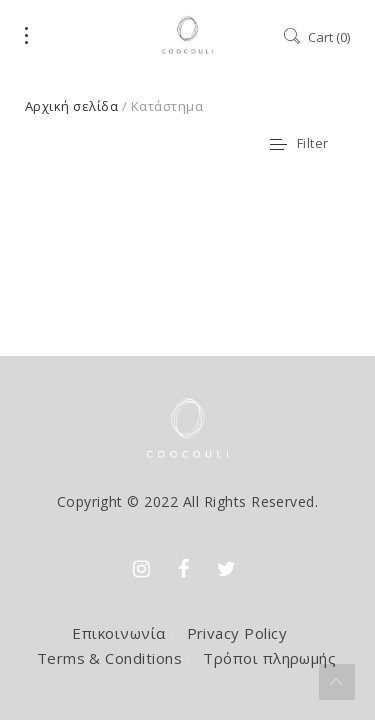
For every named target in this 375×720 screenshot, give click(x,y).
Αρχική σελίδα (71, 106)
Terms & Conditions (110, 658)
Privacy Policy (237, 633)
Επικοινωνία (118, 633)
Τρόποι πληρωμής (269, 658)
